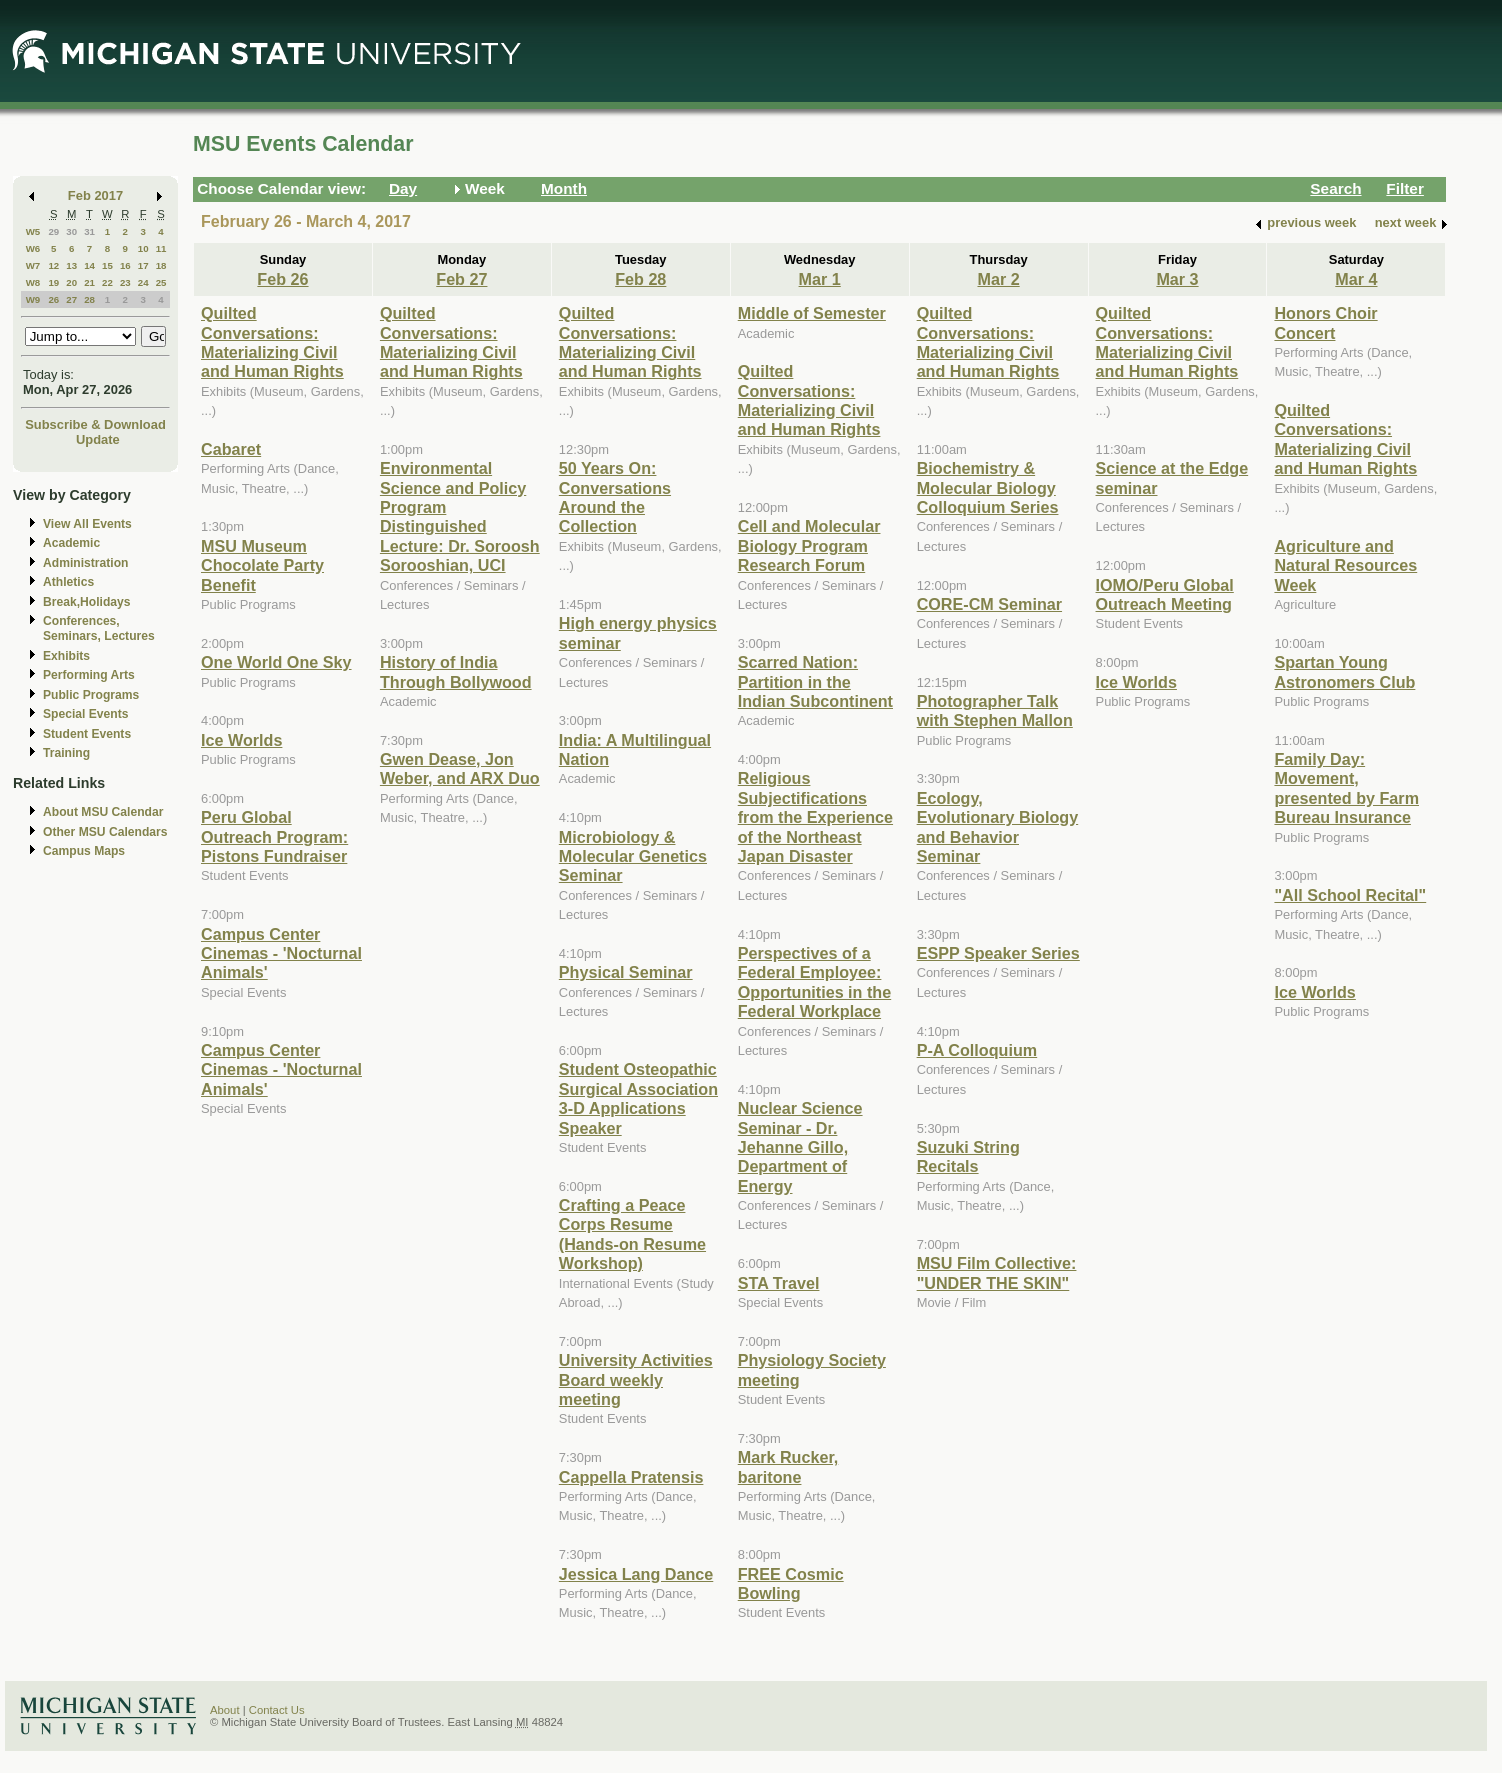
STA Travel (779, 1283)
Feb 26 (282, 279)
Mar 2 (998, 279)
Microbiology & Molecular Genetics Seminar (633, 856)
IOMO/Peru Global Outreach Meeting (1165, 594)
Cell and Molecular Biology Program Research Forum (809, 545)
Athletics (68, 582)
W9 (33, 299)
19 (53, 282)
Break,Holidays (87, 602)
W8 (33, 282)
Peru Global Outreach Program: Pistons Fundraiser (274, 836)
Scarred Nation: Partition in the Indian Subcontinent (815, 681)
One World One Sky (276, 662)
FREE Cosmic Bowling (791, 1583)
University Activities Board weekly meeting (636, 1379)
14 (89, 265)
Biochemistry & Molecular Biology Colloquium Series (988, 487)
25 (161, 282)
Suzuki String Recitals (968, 1156)
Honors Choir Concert (1325, 322)
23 (125, 282)
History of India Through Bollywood (456, 671)
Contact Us (277, 1710)
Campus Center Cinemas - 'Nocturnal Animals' (281, 953)
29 (53, 231)
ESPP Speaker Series (998, 953)
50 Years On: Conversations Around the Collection (615, 497)
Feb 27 (461, 279)
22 (107, 282)
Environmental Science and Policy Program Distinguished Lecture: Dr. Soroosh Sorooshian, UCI (460, 516)
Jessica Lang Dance (636, 1574)
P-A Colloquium (977, 1050)
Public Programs (91, 695)
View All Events (87, 524)
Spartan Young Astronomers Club (1344, 671)
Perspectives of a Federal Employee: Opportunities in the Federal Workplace (814, 982)
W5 (33, 231)
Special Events (85, 714)
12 (53, 265)
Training (66, 753)
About (225, 1710)
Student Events (87, 734)
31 (89, 231)
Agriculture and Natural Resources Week (1345, 565)
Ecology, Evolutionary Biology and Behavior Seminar (998, 827)
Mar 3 (1177, 279)
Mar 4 (1356, 279)
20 (71, 282)
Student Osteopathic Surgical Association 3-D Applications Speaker (638, 1098)
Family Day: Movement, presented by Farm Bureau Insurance (1346, 788)
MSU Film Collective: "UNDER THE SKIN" (997, 1272)
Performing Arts (89, 675)
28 (89, 299)
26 (53, 299)
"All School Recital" (1350, 895)
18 (161, 265)
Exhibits (66, 656)
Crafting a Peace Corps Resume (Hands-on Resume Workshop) (632, 1234)
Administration (85, 563)
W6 (33, 248)
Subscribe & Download (95, 424)
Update (98, 439)
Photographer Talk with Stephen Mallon (995, 710)
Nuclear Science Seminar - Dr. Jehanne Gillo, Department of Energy (800, 1147)
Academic (71, 543)
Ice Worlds (241, 740)
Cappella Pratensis (631, 1477)
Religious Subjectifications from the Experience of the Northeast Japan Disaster (815, 817)
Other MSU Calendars (105, 832)
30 (71, 231)
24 (143, 282)
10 (143, 248)
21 (89, 282)
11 (161, 248)
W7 (33, 265)
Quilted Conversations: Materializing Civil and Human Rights (272, 342)
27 (71, 299)
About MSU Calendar (103, 812)
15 (107, 265)
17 (143, 265)
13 (71, 265)
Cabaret (231, 449)
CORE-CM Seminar (989, 604)
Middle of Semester (812, 313)
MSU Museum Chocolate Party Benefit (262, 565)
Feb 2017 (95, 195)
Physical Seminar (626, 972)
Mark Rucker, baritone (788, 1466)
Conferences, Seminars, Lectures (99, 628)
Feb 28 (640, 279)
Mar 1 (820, 279)
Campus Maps (84, 851)
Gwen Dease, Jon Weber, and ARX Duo (460, 768)
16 (125, 265)
